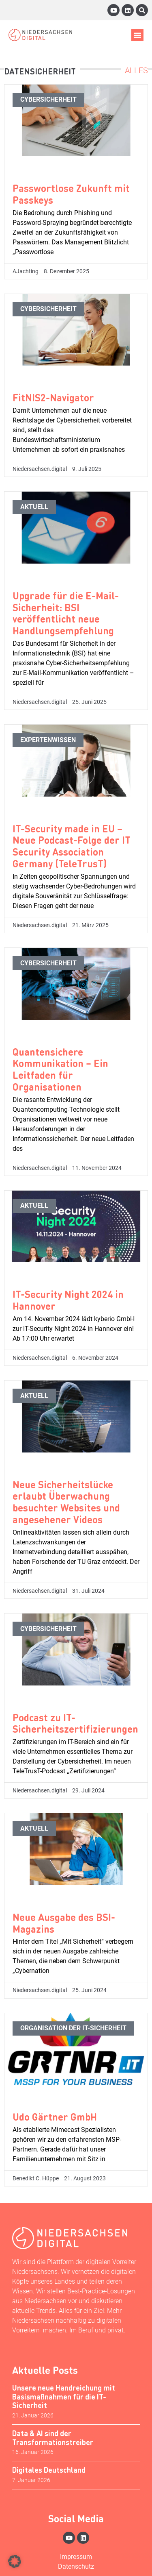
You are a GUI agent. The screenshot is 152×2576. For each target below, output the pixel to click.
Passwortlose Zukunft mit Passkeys (71, 194)
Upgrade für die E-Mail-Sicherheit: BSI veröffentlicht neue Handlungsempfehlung (66, 613)
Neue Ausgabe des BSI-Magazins (64, 1923)
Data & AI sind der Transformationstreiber (52, 2437)
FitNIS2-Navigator (53, 397)
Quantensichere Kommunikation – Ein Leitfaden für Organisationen (60, 1069)
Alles (136, 70)
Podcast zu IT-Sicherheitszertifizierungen (75, 1723)
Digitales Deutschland (49, 2469)
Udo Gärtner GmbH (55, 2116)
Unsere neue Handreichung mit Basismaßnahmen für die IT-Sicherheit (63, 2396)
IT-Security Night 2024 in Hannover (68, 1300)
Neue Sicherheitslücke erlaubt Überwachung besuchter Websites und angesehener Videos (66, 1502)
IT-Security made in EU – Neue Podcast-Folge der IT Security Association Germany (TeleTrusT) (72, 846)
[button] (137, 35)
